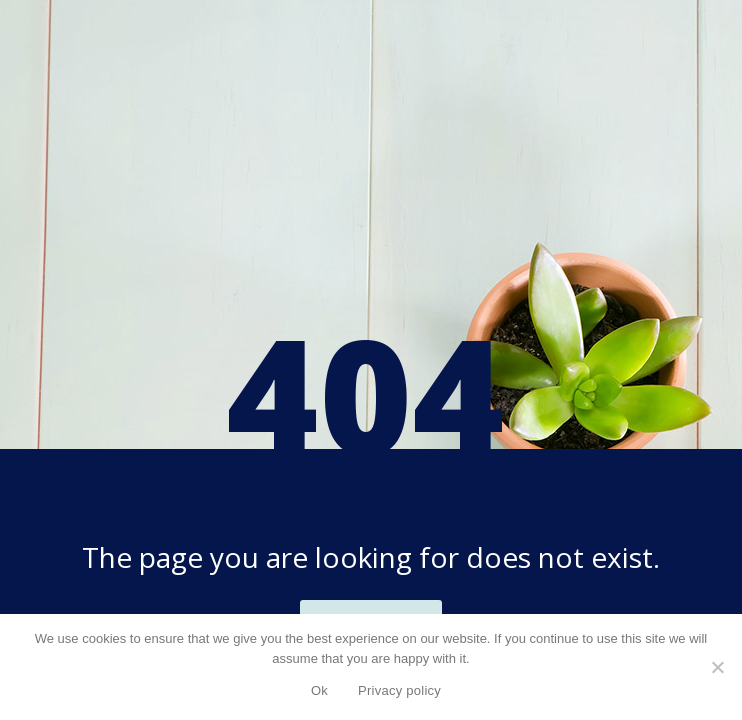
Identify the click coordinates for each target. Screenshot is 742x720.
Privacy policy (399, 690)
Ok (319, 690)
